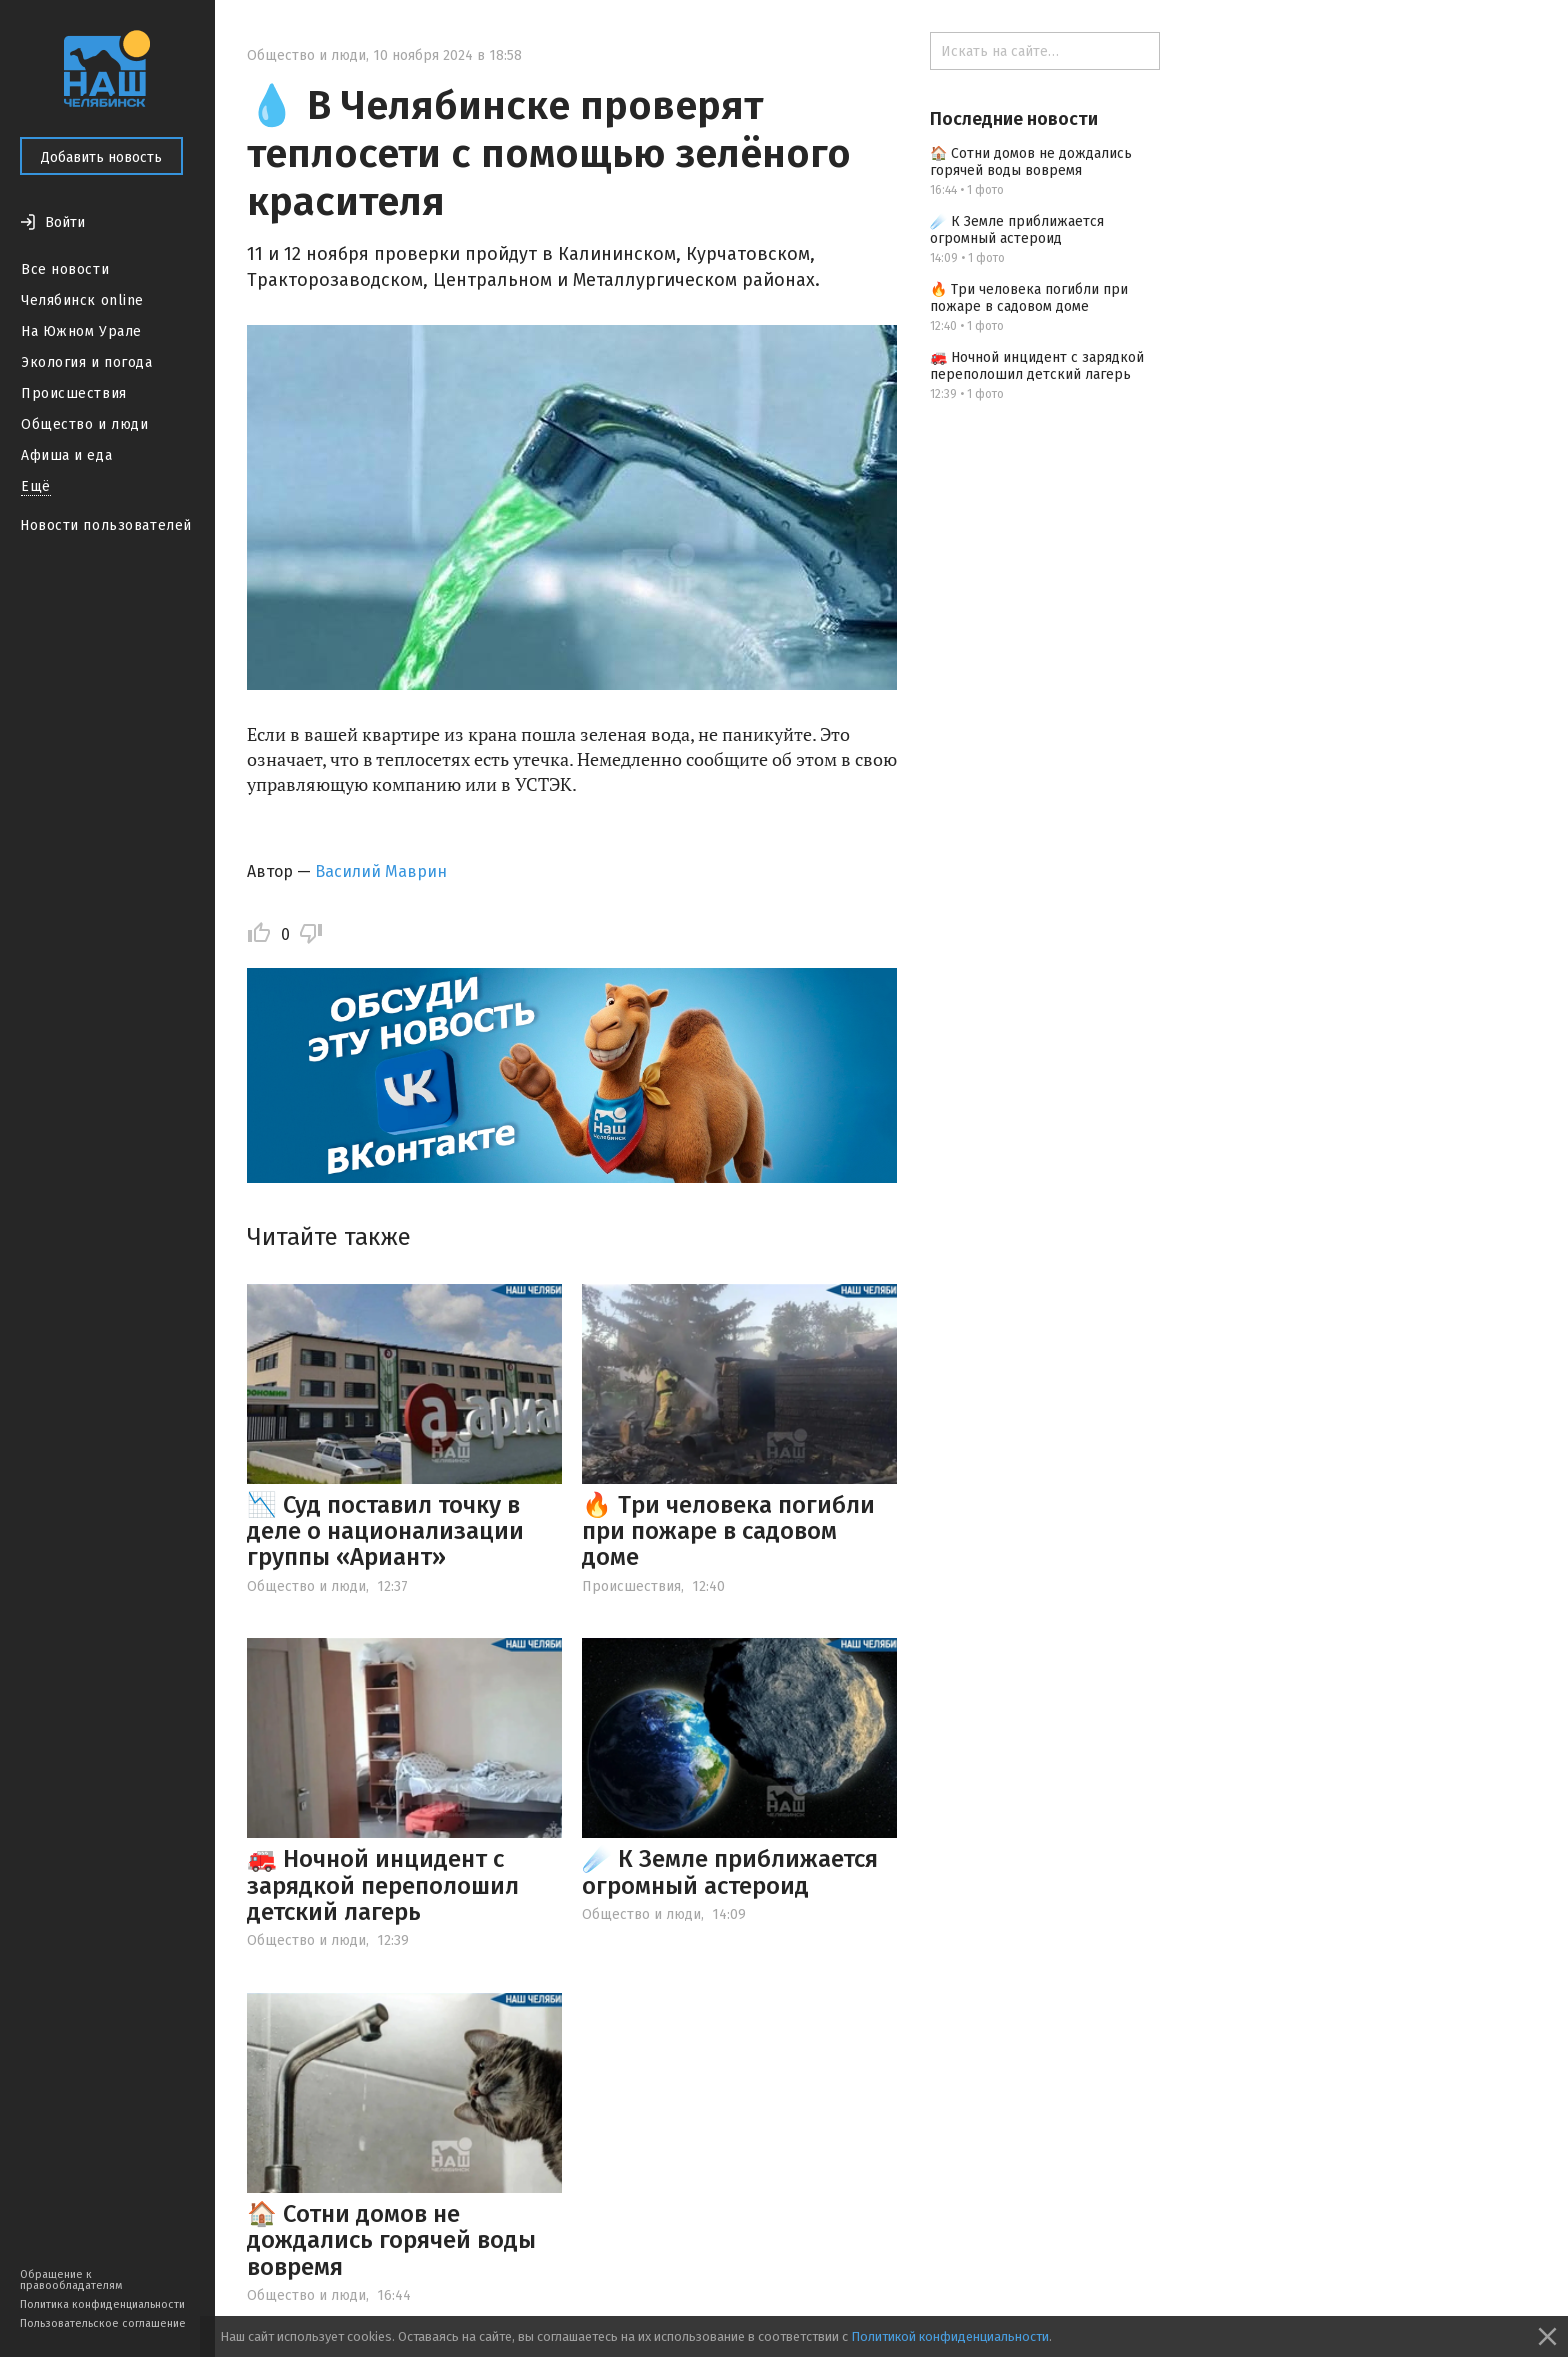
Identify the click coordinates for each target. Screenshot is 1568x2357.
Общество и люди (84, 424)
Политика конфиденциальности (102, 2304)
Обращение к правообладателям (71, 2280)
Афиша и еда (66, 455)
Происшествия (74, 393)
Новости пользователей (106, 525)
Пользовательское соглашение (103, 2323)
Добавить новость (101, 157)
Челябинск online (82, 300)
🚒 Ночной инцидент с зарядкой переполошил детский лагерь (383, 1885)
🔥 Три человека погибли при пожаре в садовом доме (728, 1531)
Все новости (65, 269)
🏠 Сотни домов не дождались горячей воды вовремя (391, 2240)
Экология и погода (87, 362)
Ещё (36, 486)
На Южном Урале (81, 331)
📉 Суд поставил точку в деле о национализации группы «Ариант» (385, 1531)
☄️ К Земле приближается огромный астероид (730, 1872)
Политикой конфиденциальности (950, 2336)
